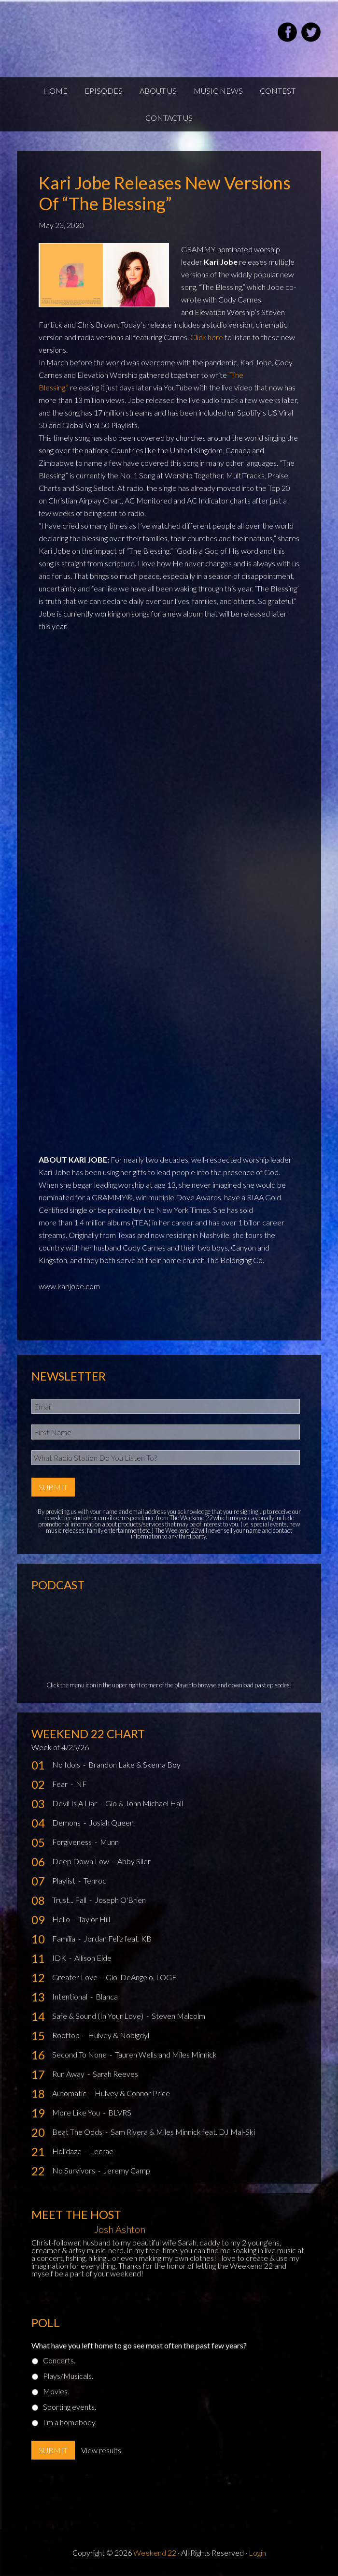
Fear (60, 1783)
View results (101, 2450)
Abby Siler (134, 1861)
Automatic (70, 2093)
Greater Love (75, 1977)
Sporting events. (69, 2406)
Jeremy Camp (126, 2170)
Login (257, 2552)
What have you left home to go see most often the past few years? (139, 2345)
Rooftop (66, 2035)
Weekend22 (131, 34)
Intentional (70, 1996)
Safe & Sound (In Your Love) (98, 2015)
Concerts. (59, 2360)
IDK (60, 1957)
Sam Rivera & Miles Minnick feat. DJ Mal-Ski (183, 2131)
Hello (61, 1919)
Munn (109, 1841)
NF (81, 1783)
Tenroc (95, 1880)
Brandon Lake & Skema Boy (134, 1764)
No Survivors (74, 2170)
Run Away (69, 2073)
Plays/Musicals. (68, 2375)
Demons (67, 1822)
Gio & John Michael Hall (144, 1803)
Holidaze (67, 2151)
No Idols (67, 1764)
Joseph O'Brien (120, 1899)
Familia (64, 1938)
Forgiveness (72, 1841)
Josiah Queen (111, 1822)
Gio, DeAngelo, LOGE (141, 1977)
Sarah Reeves (115, 2073)
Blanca (107, 1996)
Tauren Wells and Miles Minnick (166, 2054)
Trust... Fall (70, 1899)
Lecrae (101, 2151)
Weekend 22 (154, 2552)
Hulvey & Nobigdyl (118, 2035)
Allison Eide (93, 1957)
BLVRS (119, 2112)
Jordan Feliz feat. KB (118, 1938)
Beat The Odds (78, 2131)
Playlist (64, 1880)
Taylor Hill (94, 1919)
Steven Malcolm (178, 2015)
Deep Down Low (81, 1861)
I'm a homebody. (70, 2422)
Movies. (56, 2391)
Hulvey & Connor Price (132, 2093)
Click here (206, 337)
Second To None (80, 2054)
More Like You (76, 2112)
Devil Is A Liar (75, 1803)
